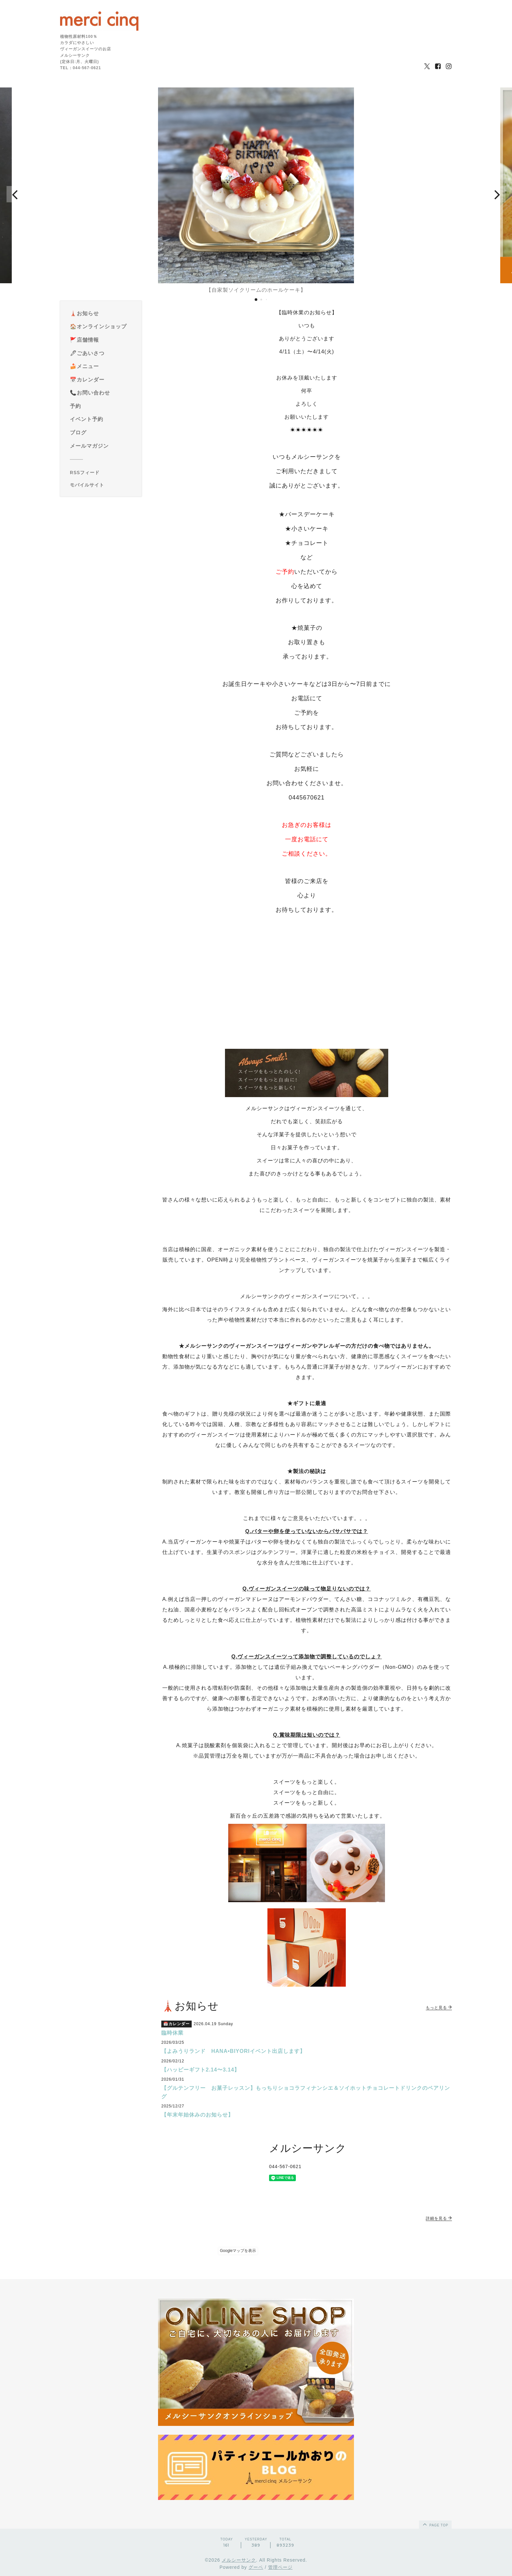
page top (435, 2524)
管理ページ (280, 2567)
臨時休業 (172, 2033)
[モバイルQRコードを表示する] (103, 485)
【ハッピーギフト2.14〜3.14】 (200, 2069)
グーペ (255, 2567)
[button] (15, 194)
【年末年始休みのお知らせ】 (197, 2115)
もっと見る (439, 2007)
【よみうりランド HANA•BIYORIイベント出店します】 (233, 2051)
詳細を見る (439, 2218)
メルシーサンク (239, 2560)
